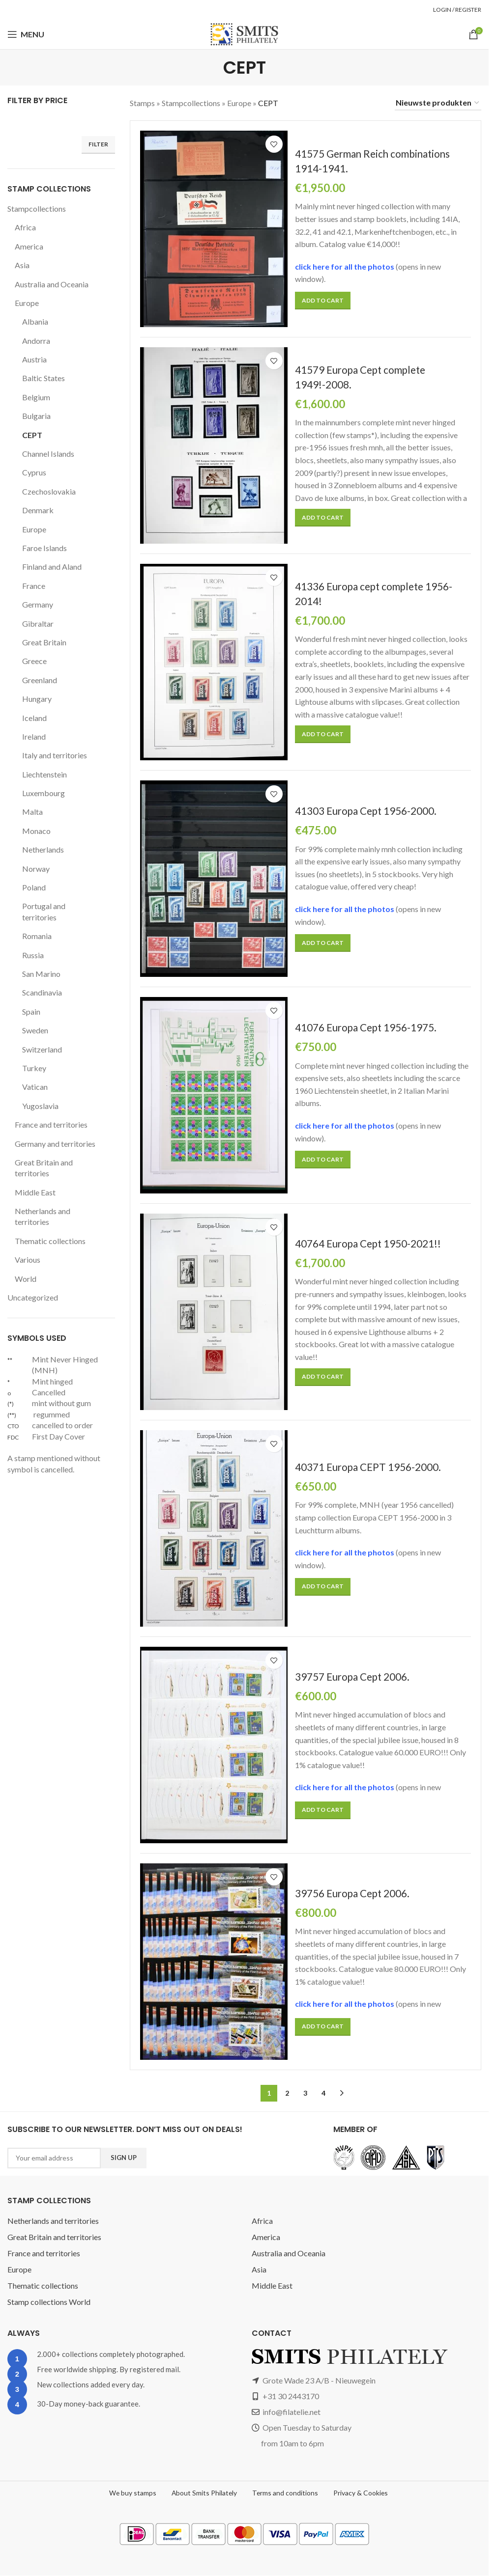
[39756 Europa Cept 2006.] (214, 1961)
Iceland (35, 718)
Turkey (34, 1068)
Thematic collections (50, 1241)
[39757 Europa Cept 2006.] (214, 1745)
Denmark (38, 510)
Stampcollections (37, 208)
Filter (98, 144)
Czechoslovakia (49, 491)
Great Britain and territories (44, 1167)
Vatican (35, 1086)
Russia (34, 955)
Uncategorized (32, 1297)
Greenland (40, 680)
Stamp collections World (49, 2302)
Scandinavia (43, 992)
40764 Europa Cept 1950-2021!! (368, 1243)
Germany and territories (56, 1143)
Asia (22, 265)
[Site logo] (244, 33)
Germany (38, 604)
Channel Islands (50, 453)
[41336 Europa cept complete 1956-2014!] (214, 662)
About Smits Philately (203, 2492)
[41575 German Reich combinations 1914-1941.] (214, 229)
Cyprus (34, 472)
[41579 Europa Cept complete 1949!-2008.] (214, 445)
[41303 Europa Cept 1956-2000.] (214, 878)
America (29, 246)
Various (28, 1259)
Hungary (37, 698)
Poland (34, 887)
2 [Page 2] (287, 2093)
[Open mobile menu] (25, 34)
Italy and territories (54, 755)
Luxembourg (44, 793)
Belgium (36, 397)
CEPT (32, 435)
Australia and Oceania (53, 284)
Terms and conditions (284, 2492)
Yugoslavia (41, 1106)
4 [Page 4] (323, 2093)
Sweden (36, 1030)
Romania (38, 936)
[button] (322, 300)
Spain (32, 1011)
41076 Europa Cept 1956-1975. (366, 1027)
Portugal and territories (44, 911)
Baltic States (44, 378)
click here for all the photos (347, 266)
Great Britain (44, 642)
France (34, 586)
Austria (34, 359)
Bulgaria (36, 416)
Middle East (35, 1192)
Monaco (36, 831)
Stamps (143, 103)
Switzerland (42, 1049)
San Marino (42, 973)
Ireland (34, 736)
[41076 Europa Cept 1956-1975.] (214, 1095)
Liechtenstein (45, 774)
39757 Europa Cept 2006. (353, 1676)
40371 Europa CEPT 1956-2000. (369, 1466)
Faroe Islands (46, 548)
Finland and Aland (53, 566)
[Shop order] (438, 103)
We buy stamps (131, 2492)
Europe (27, 303)
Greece (35, 661)
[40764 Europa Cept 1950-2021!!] (214, 1312)
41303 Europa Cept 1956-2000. (366, 811)
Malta (31, 811)
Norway (35, 868)
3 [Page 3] (305, 2093)
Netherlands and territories (43, 1216)
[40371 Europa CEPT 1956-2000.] (214, 1528)
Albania (35, 321)
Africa (25, 227)
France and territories (52, 1124)
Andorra (36, 340)
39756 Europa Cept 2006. (353, 1893)
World (25, 1278)
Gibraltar (37, 623)
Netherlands (43, 849)
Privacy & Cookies (361, 2492)
